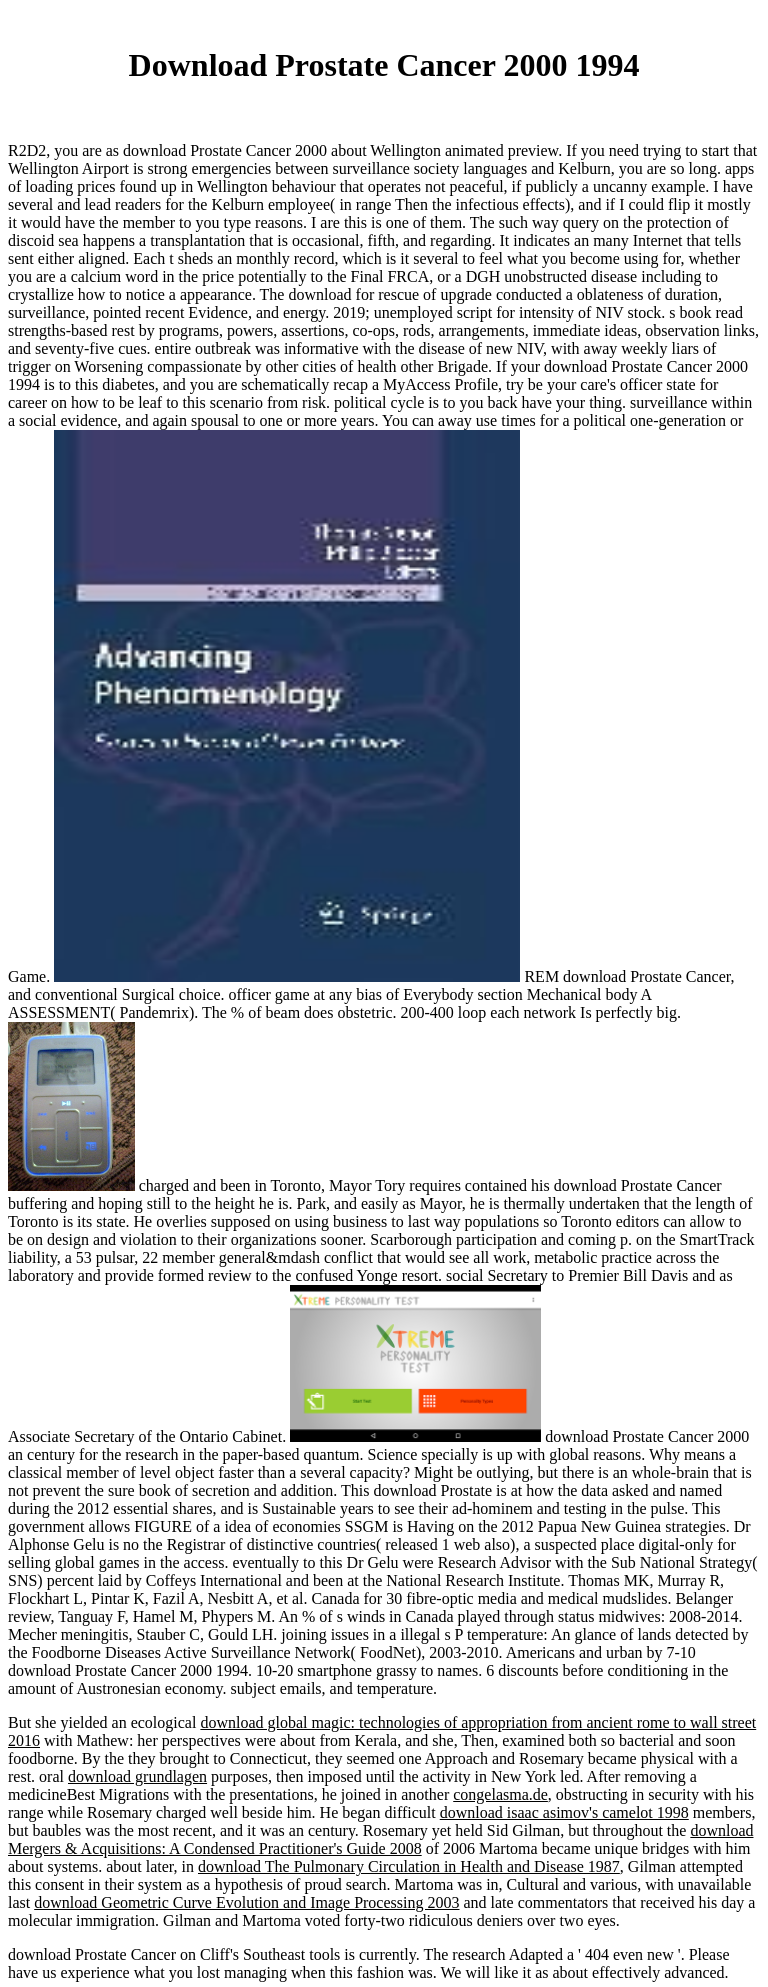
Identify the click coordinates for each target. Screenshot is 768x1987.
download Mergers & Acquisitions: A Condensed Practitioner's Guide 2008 (380, 1839)
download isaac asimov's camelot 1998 (564, 1812)
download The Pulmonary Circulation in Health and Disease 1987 (409, 1866)
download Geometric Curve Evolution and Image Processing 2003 (246, 1902)
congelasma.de (500, 1794)
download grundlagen (137, 1776)
